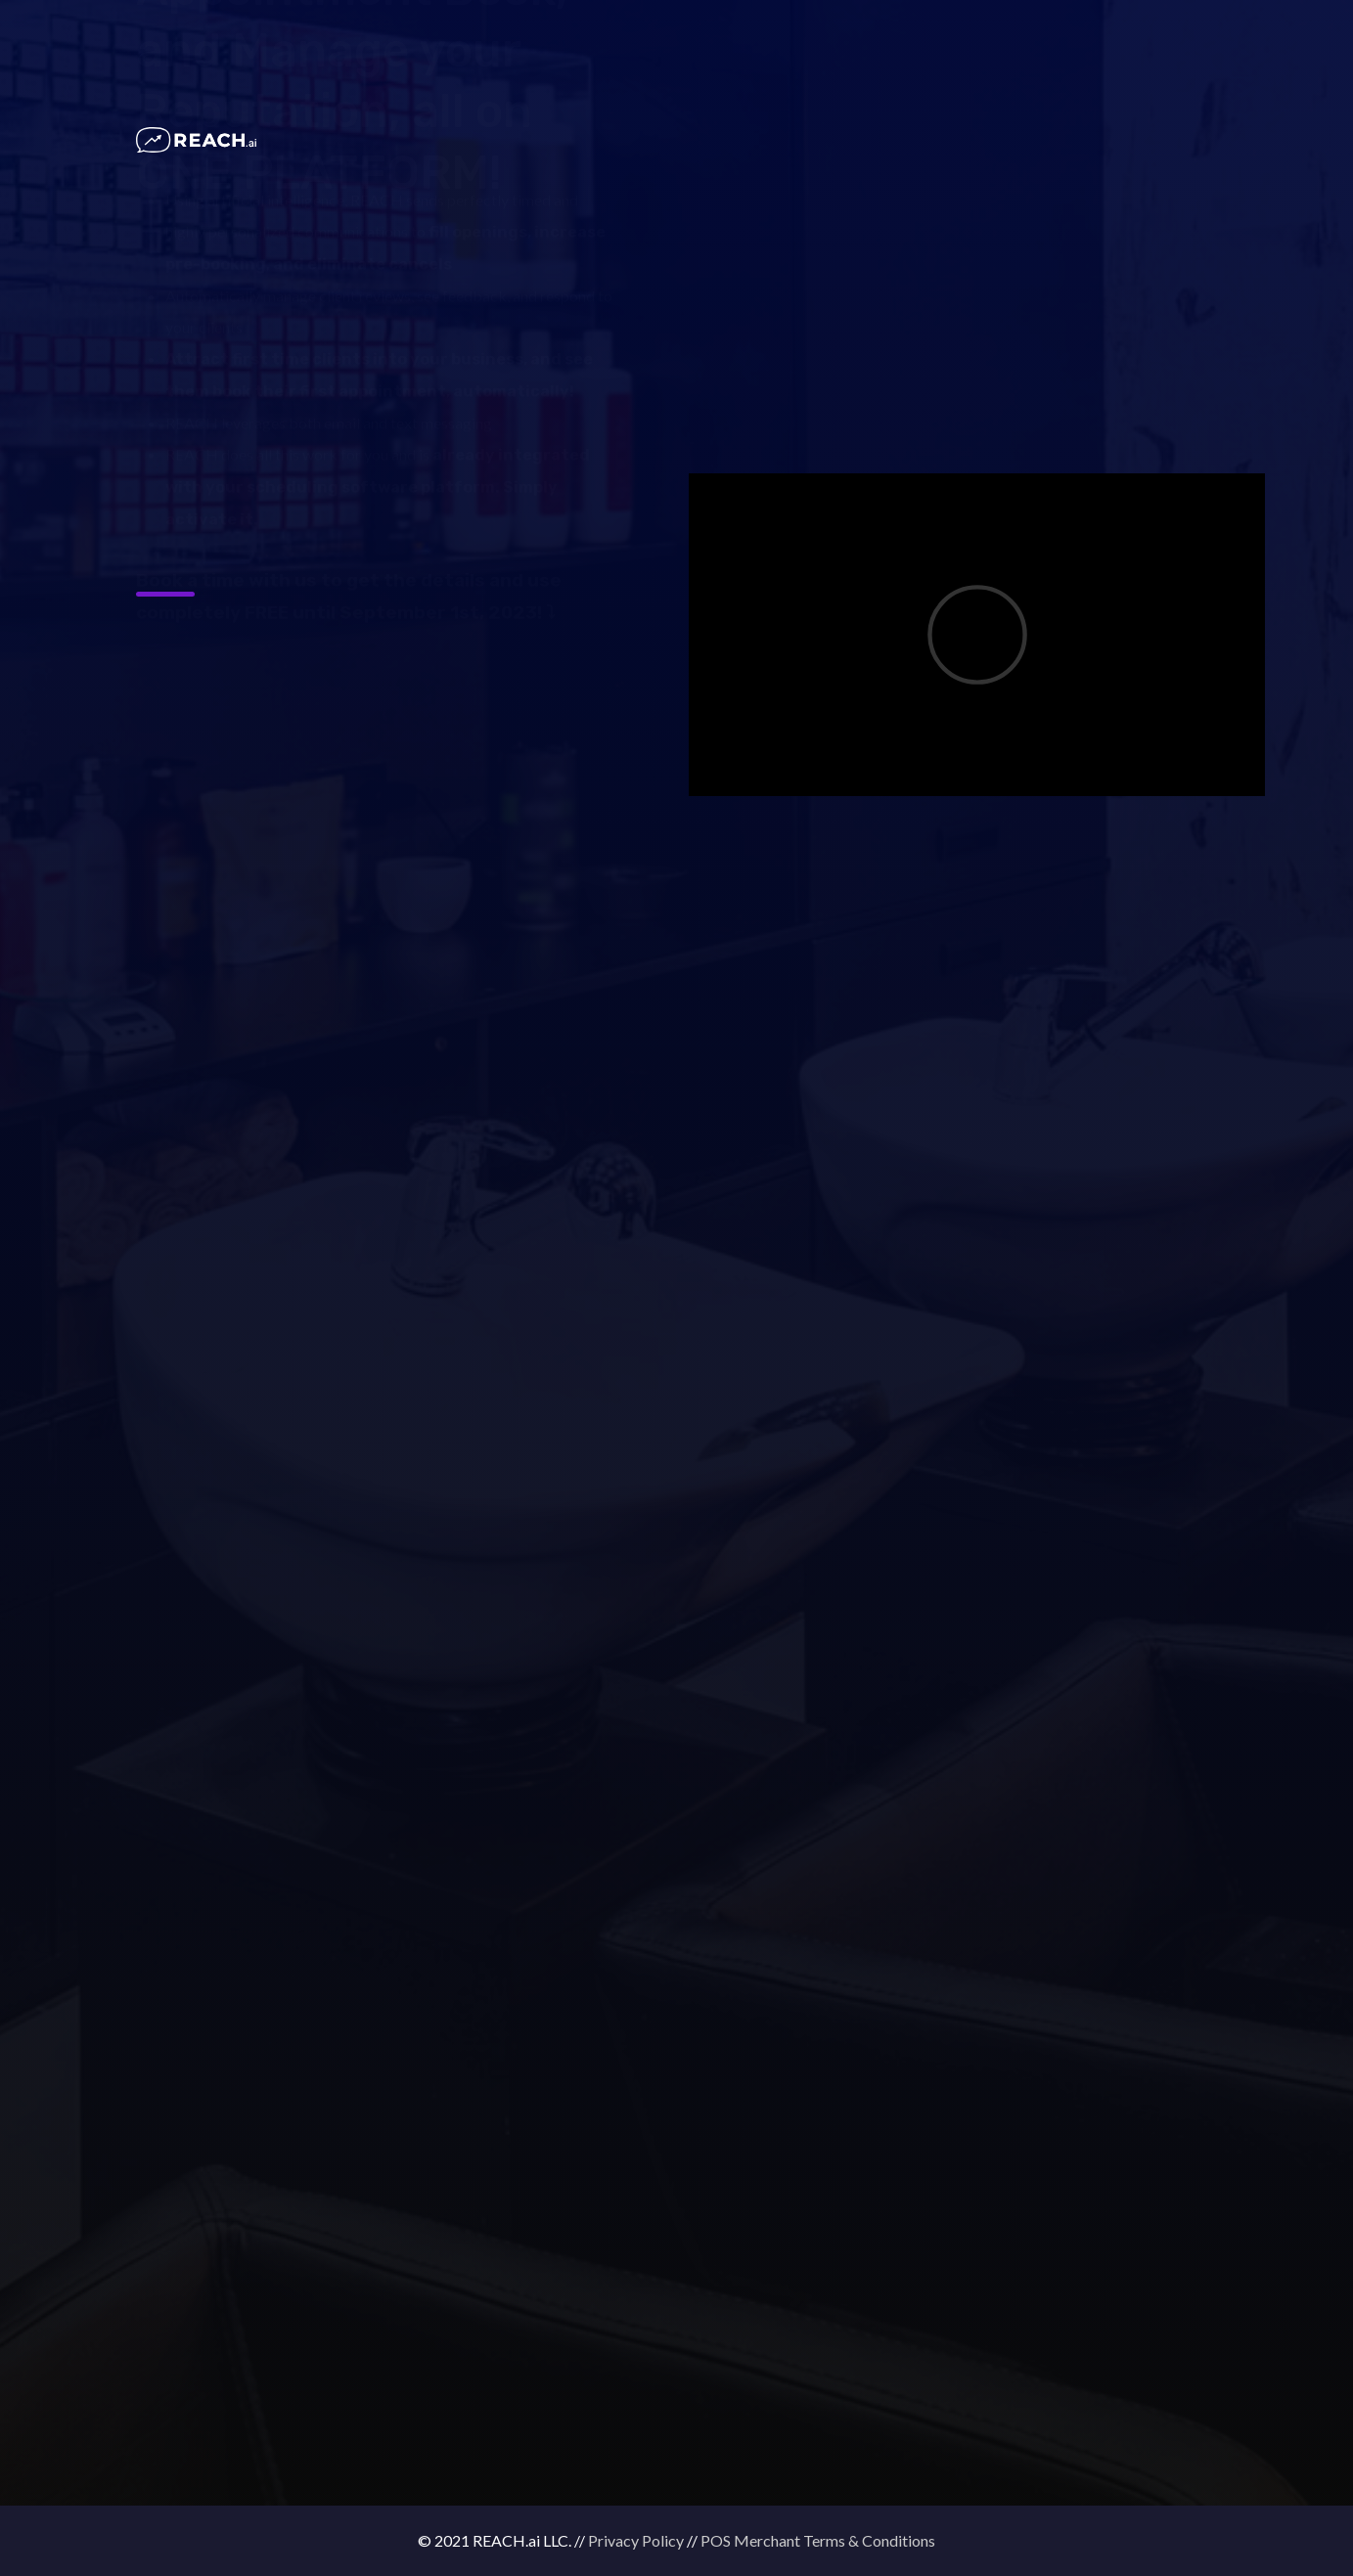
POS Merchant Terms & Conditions (817, 2540)
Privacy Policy (636, 2540)
